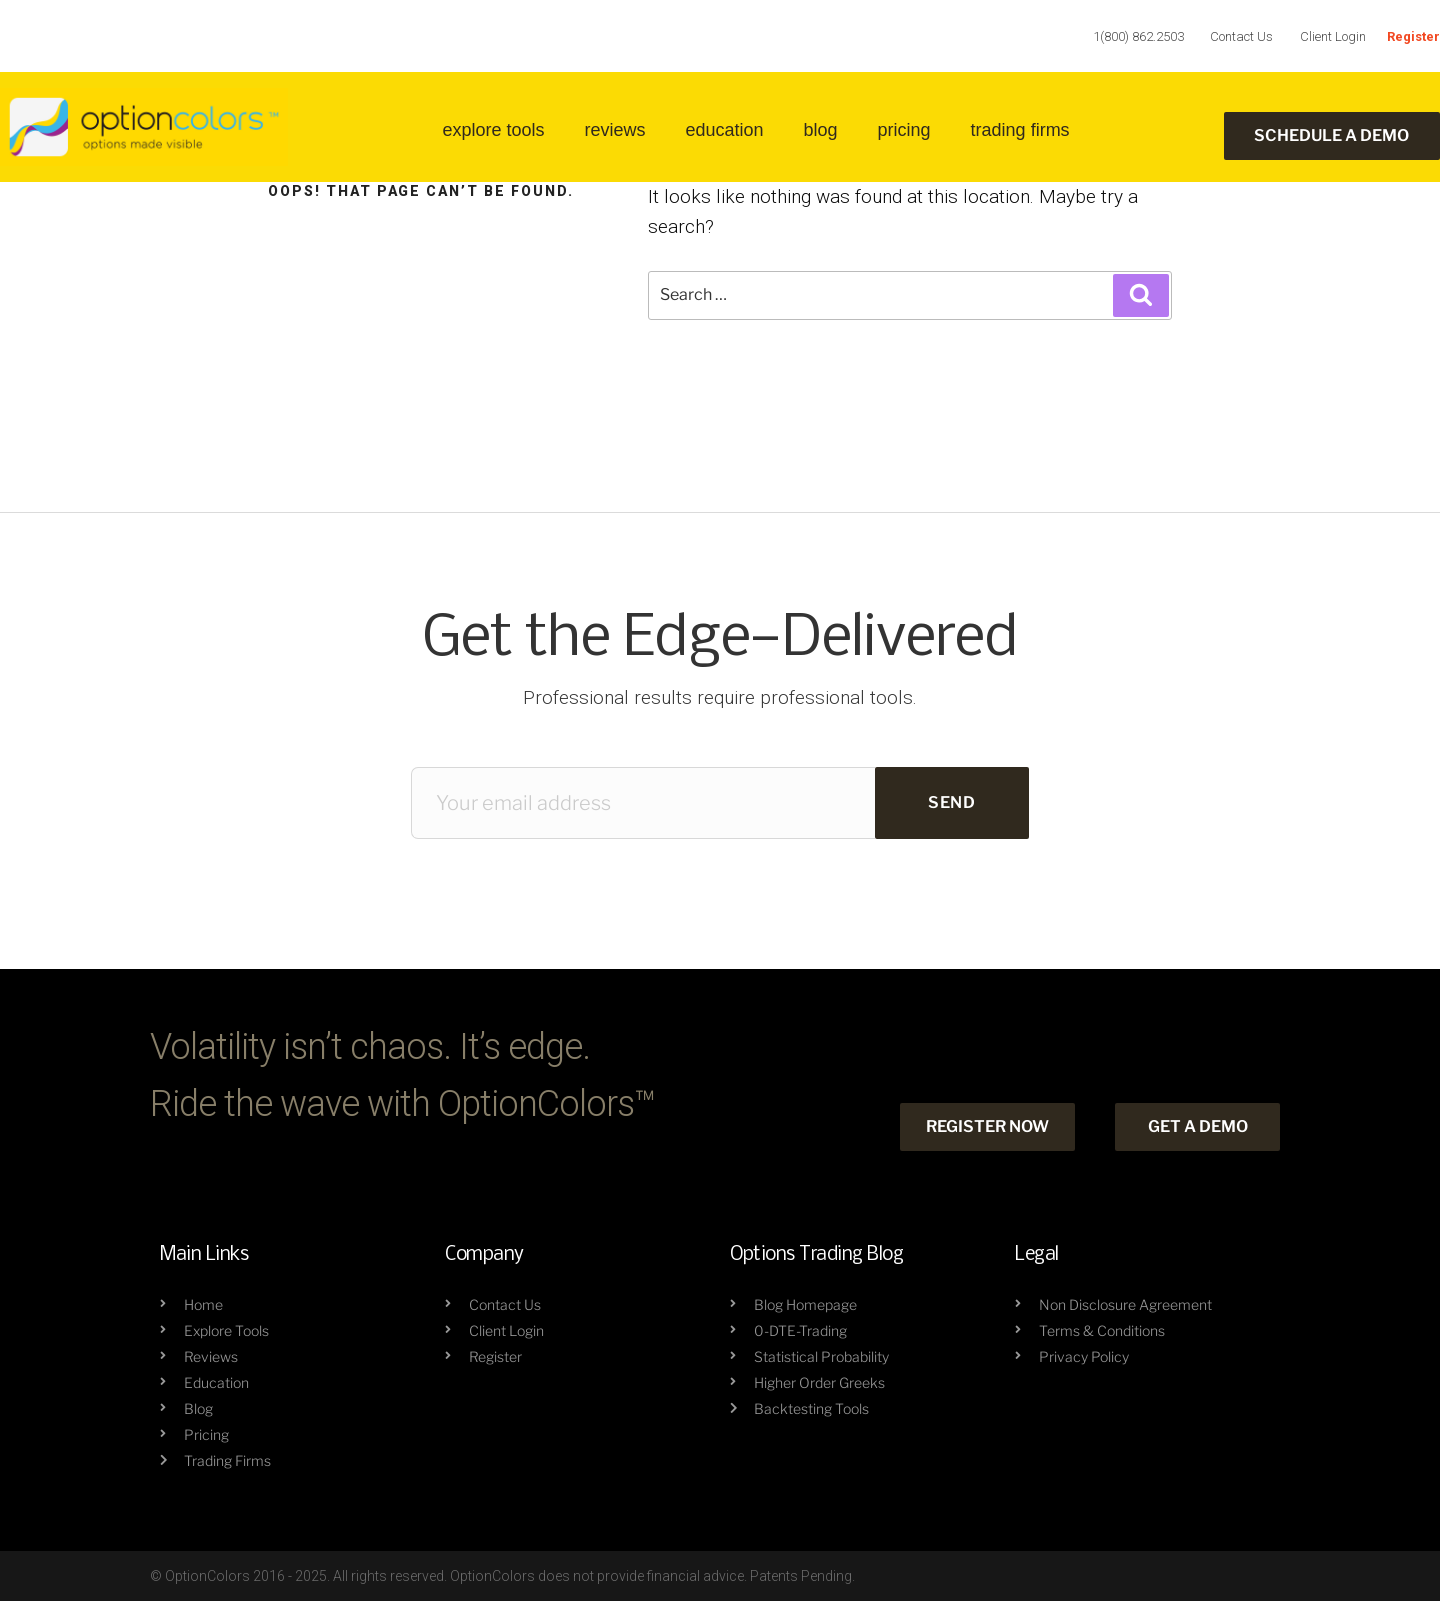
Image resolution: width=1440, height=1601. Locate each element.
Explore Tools (493, 130)
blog (821, 130)
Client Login (1333, 36)
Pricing (904, 130)
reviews (614, 130)
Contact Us (1241, 36)
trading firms (1020, 130)
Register (1413, 36)
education (724, 130)
